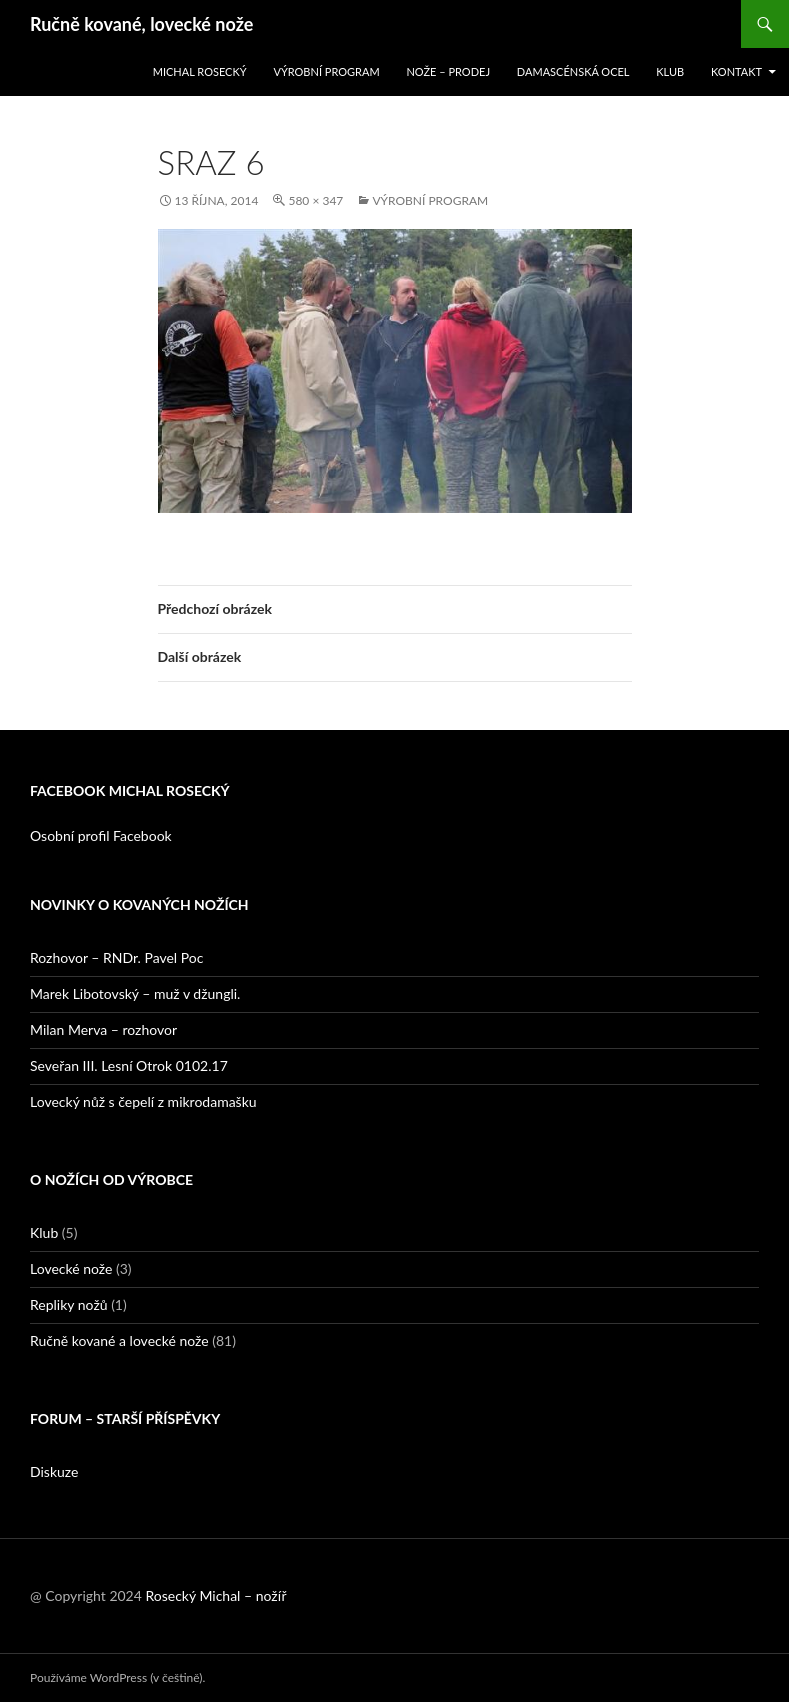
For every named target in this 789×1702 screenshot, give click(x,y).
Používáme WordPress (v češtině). (117, 1677)
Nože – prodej (448, 71)
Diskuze (54, 1471)
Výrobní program (326, 71)
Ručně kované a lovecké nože (119, 1340)
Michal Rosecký (200, 71)
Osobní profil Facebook (101, 835)
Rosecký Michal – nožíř (215, 1595)
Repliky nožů (69, 1304)
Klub (670, 71)
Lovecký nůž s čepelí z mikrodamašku (143, 1101)
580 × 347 (315, 200)
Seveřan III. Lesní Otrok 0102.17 (129, 1065)
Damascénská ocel (573, 71)
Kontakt (736, 71)
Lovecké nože (71, 1268)
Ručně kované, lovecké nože (141, 24)
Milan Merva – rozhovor (103, 1029)
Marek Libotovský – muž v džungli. (135, 993)
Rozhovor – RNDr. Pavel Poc (116, 957)
